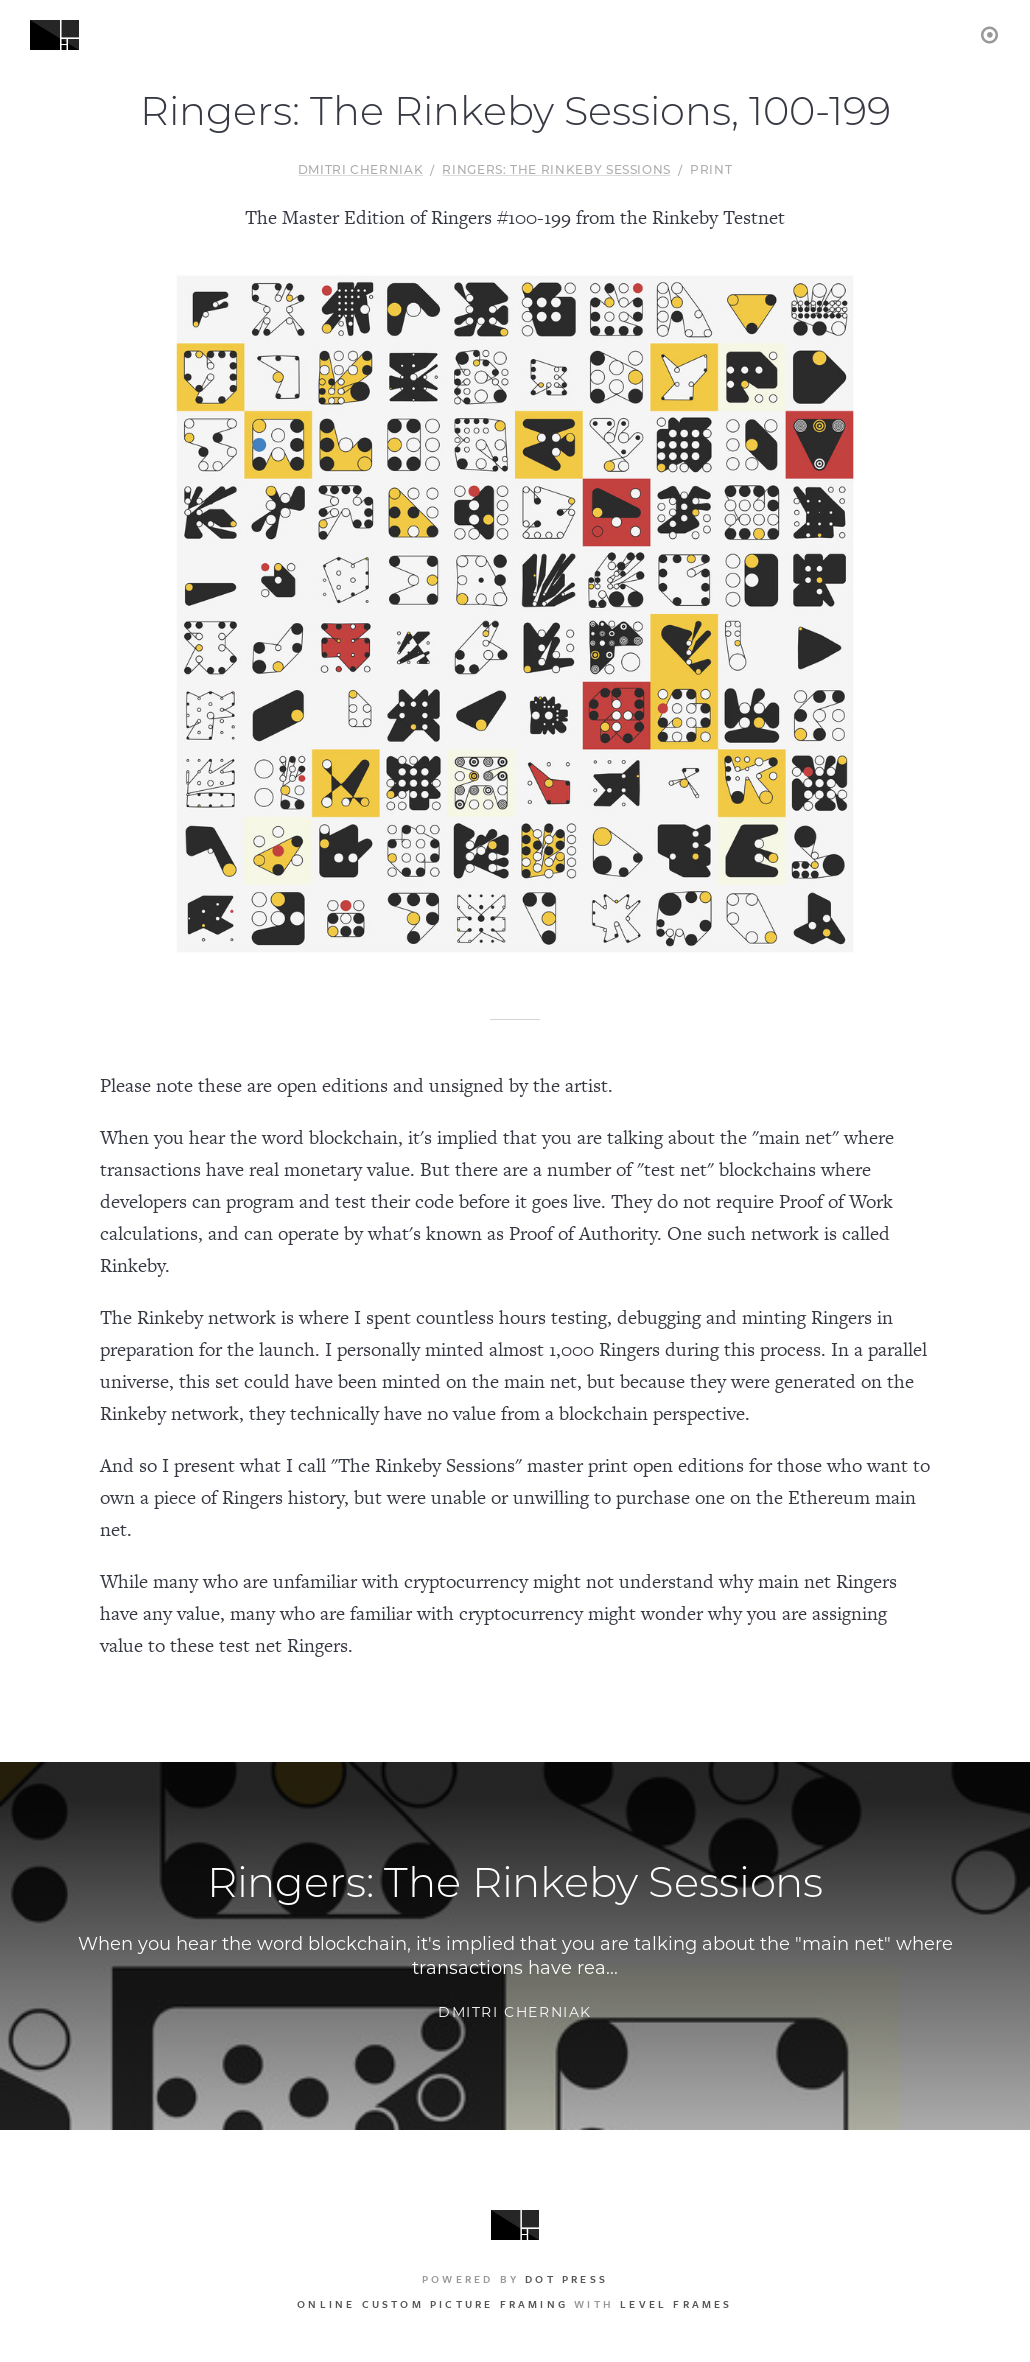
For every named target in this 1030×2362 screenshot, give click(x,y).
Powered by (515, 2279)
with (514, 2304)
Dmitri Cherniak (361, 171)
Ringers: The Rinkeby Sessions (556, 171)
